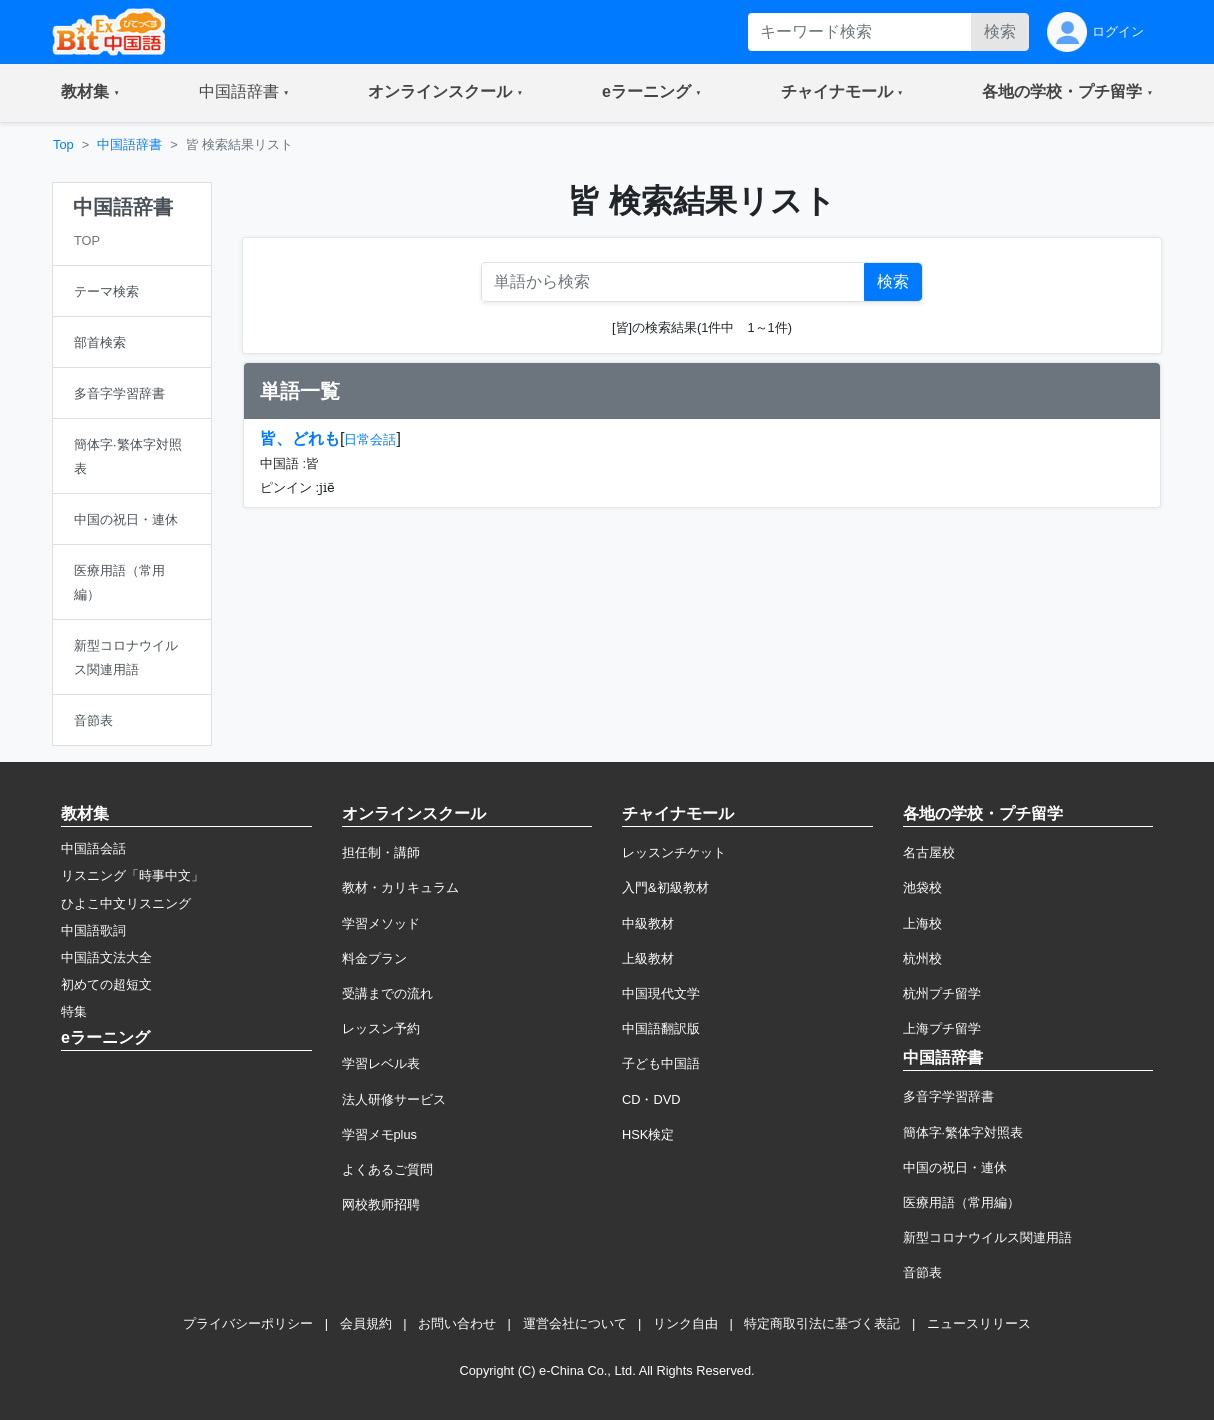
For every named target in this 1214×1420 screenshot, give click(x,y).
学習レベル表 (381, 1063)
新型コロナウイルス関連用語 (987, 1237)
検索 (1000, 31)
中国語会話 (93, 848)
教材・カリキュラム (400, 887)
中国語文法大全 (106, 957)
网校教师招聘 (381, 1204)
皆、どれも (300, 438)
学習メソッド (381, 923)
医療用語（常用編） (961, 1202)
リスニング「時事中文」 (132, 875)
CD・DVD (651, 1099)
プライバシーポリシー (248, 1323)
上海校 (922, 923)
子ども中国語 (661, 1063)
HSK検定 (648, 1134)
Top (63, 144)
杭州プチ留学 (942, 993)
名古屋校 (929, 852)
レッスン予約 (381, 1028)
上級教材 (648, 958)
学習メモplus (379, 1134)
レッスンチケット (674, 852)
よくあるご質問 (387, 1169)
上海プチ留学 (942, 1028)
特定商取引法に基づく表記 (822, 1323)
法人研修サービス (394, 1099)
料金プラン (374, 958)
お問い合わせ (457, 1323)
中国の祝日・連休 (955, 1167)
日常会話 (370, 439)
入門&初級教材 (665, 887)
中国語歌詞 (93, 930)
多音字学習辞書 (948, 1096)
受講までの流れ (387, 993)
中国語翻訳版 (661, 1028)
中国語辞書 (129, 144)
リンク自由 (685, 1323)
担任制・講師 (381, 852)
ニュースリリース (979, 1323)
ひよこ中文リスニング (126, 903)
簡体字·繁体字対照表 (963, 1132)
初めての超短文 (106, 984)
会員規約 (366, 1323)
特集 (74, 1011)
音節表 (922, 1272)
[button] (90, 93)
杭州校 (922, 958)
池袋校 (922, 887)
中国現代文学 (661, 993)
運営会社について (575, 1323)
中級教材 (648, 923)
